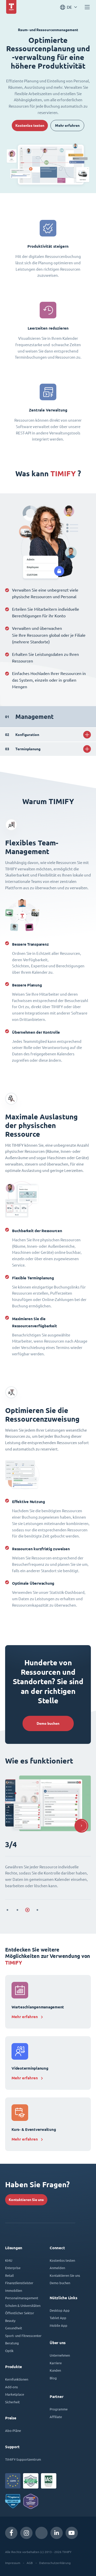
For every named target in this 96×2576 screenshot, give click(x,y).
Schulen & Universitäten (22, 2305)
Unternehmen (60, 2355)
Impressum (12, 2563)
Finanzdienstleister (19, 2283)
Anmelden (57, 2268)
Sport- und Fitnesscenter (23, 2335)
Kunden (55, 2370)
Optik (9, 2351)
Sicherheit (12, 2402)
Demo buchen (48, 1723)
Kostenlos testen (29, 125)
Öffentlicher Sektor (19, 2313)
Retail (9, 2275)
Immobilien (13, 2290)
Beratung (12, 2343)
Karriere (56, 2363)
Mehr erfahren (67, 125)
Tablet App (58, 2318)
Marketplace (14, 2394)
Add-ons (11, 2387)
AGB (30, 2563)
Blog (53, 2378)
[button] (81, 1826)
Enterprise (12, 2268)
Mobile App (58, 2325)
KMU (8, 2260)
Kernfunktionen (16, 2379)
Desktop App (60, 2310)
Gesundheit (13, 2328)
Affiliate (56, 2417)
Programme (59, 2409)
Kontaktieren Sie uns (26, 2200)
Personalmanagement (21, 2298)
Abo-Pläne (13, 2430)
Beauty (10, 2320)
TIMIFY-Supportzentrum (23, 2459)
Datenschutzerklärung (55, 2563)
